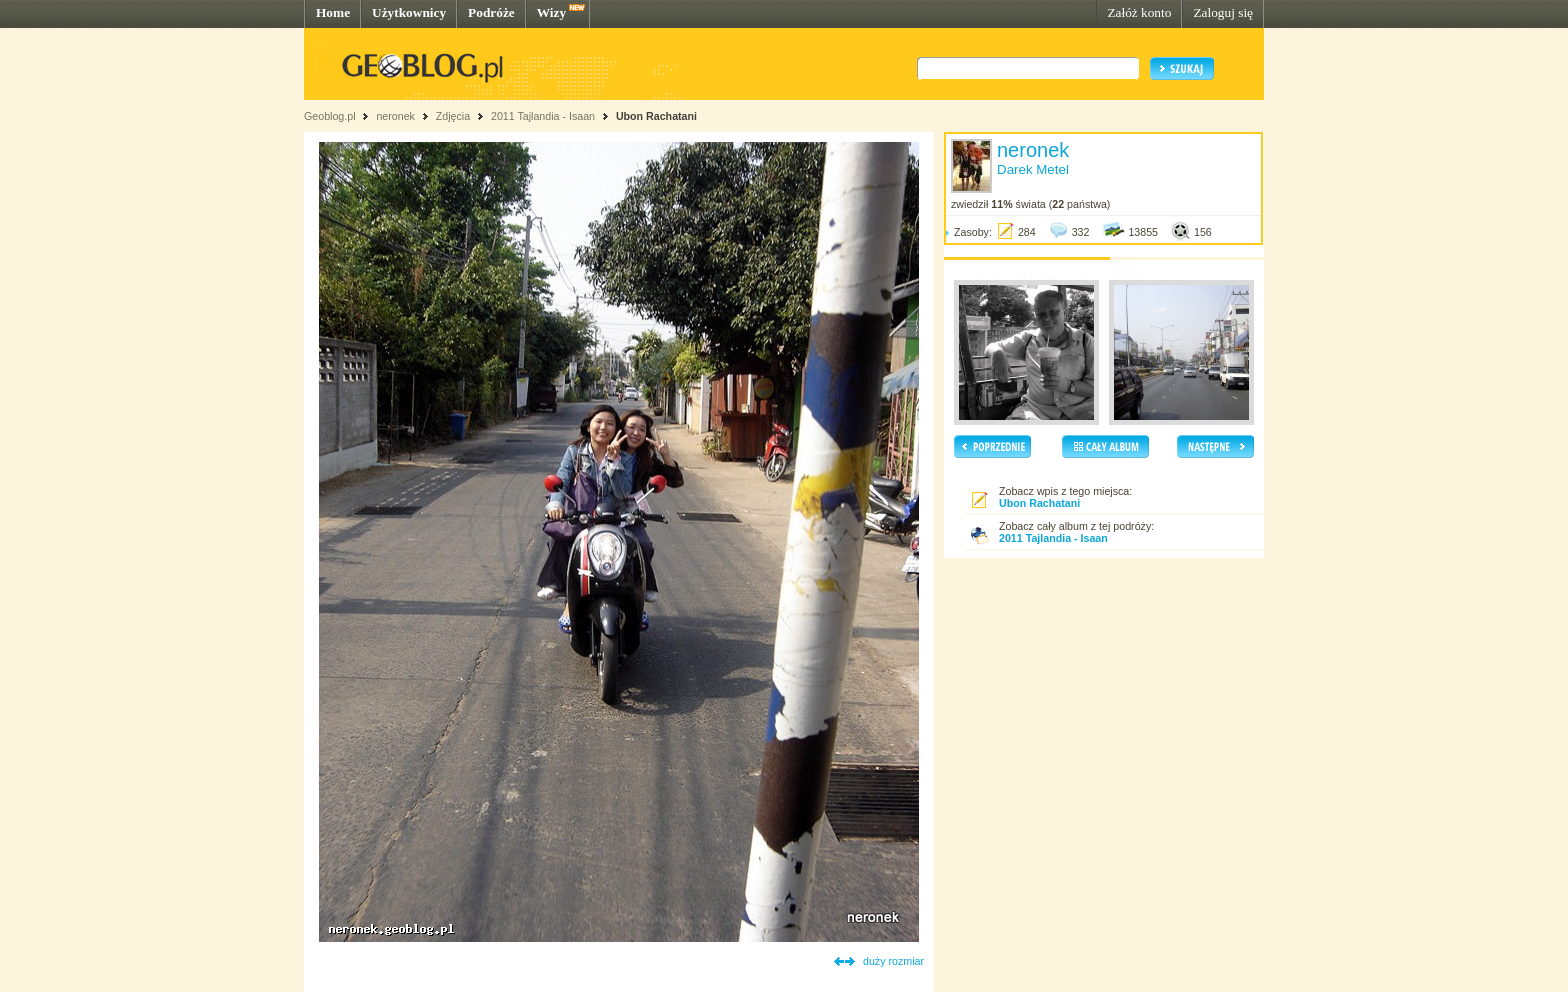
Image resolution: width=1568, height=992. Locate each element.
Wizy (551, 12)
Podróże (491, 12)
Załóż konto (1139, 12)
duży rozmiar (893, 961)
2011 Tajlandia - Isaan (544, 116)
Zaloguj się (1223, 12)
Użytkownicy (409, 12)
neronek (395, 116)
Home (333, 12)
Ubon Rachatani (656, 116)
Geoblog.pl (330, 116)
